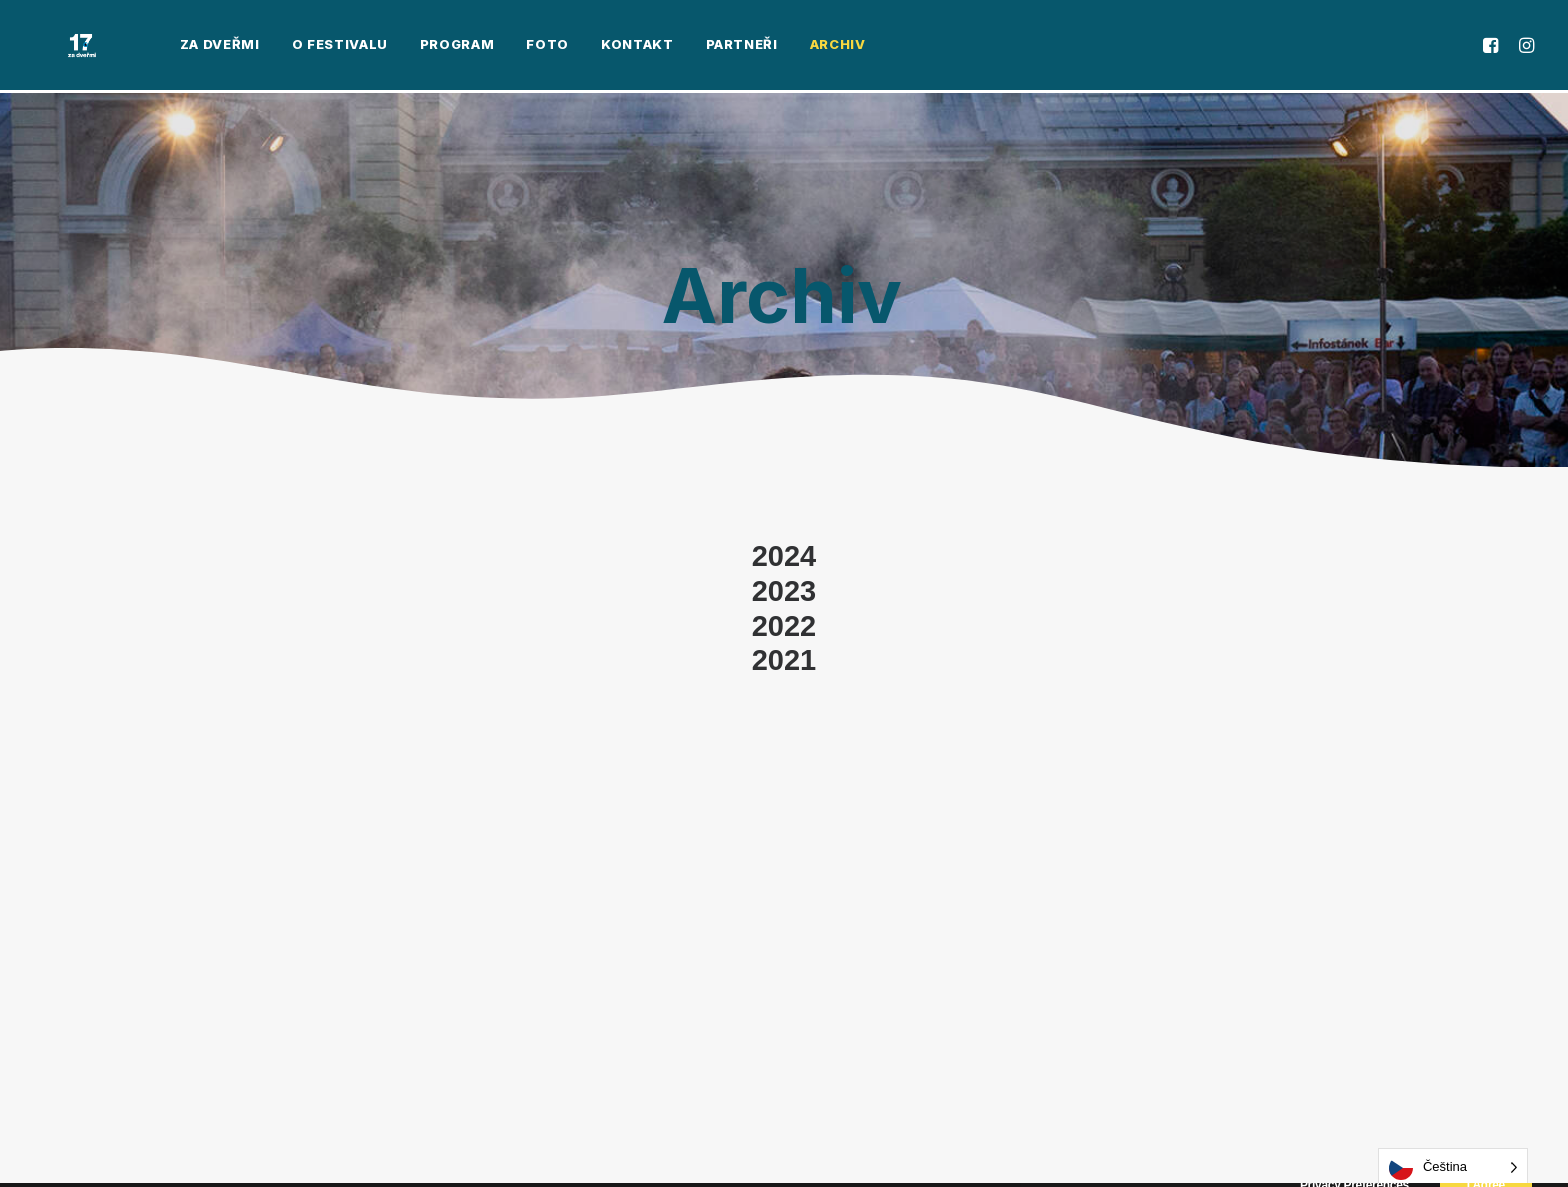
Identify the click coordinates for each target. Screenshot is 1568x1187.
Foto (492, 47)
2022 (784, 626)
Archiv (782, 47)
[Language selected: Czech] (1453, 1167)
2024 (784, 556)
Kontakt (581, 47)
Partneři (686, 47)
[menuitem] (164, 47)
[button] (1493, 47)
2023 (784, 591)
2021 (784, 660)
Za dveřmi (164, 47)
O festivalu (284, 47)
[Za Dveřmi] (54, 47)
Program (401, 47)
